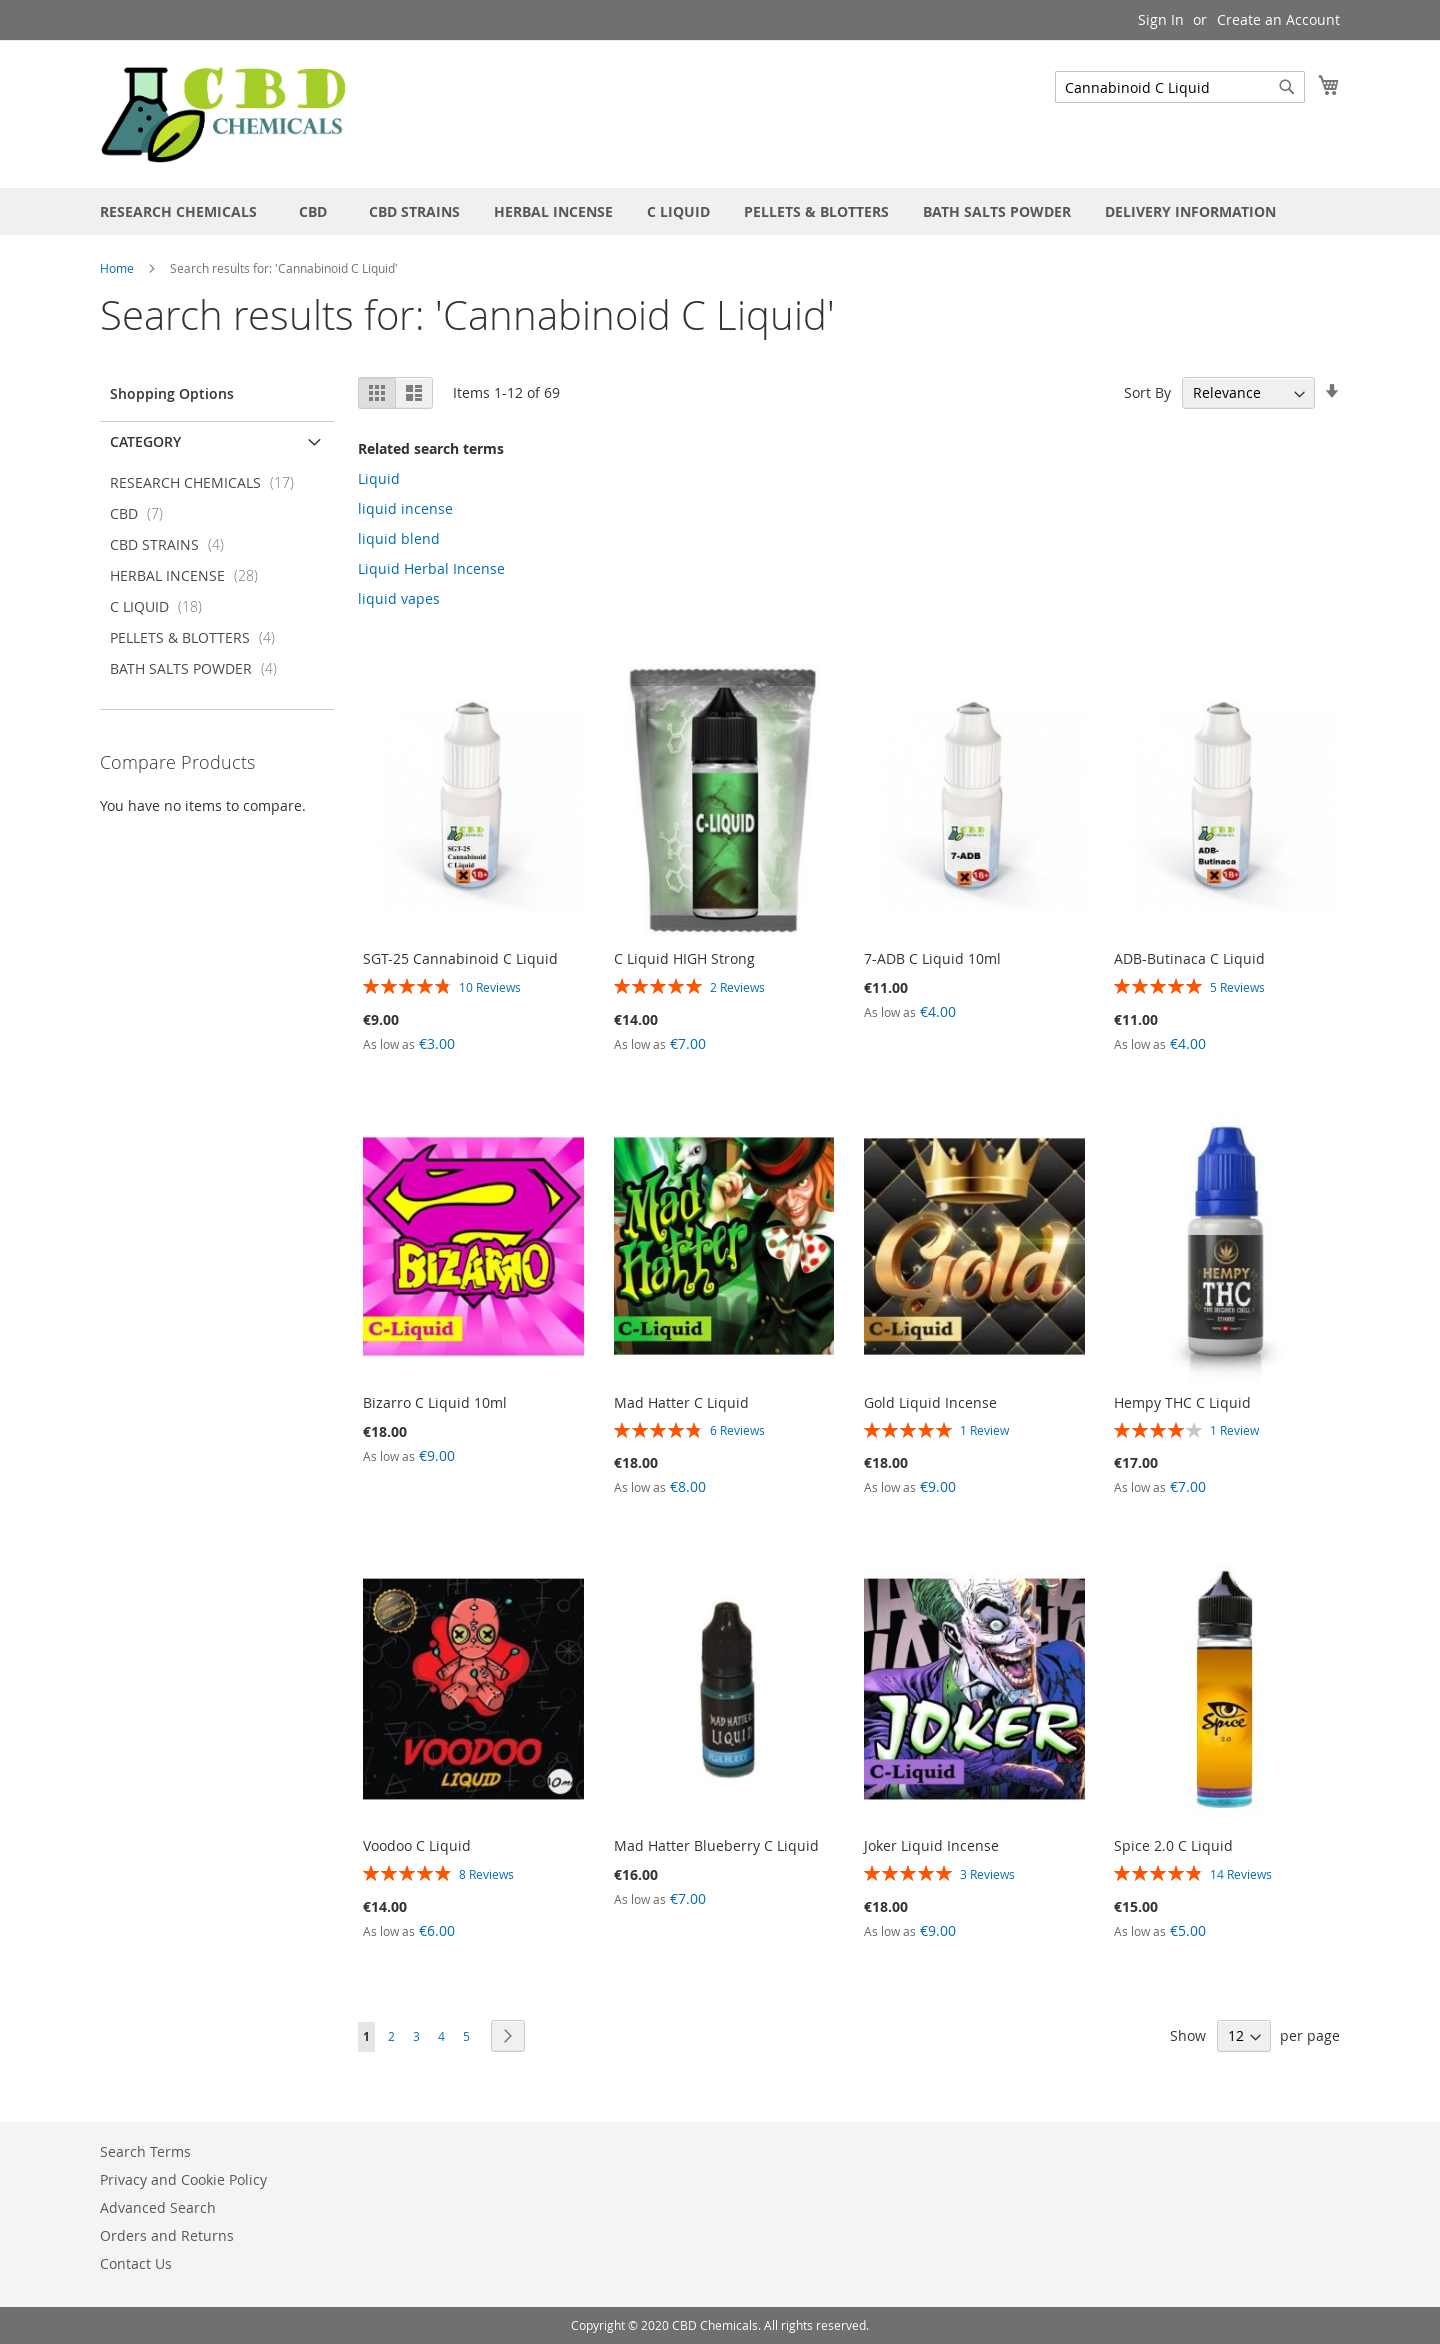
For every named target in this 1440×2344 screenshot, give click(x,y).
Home (118, 268)
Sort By (1147, 392)
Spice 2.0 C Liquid (1173, 1845)
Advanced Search (158, 2207)
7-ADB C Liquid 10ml (932, 958)
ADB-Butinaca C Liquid (1189, 958)
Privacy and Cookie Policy (183, 2179)
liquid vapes (399, 598)
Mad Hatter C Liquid (681, 1402)
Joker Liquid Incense (931, 1845)
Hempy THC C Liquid (1182, 1402)
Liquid (379, 478)
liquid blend (399, 538)
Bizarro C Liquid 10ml (435, 1402)
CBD (142, 513)
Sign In (1161, 19)
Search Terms (145, 2151)
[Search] (1287, 87)
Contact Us (136, 2263)
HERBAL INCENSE (190, 575)
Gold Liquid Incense (930, 1402)
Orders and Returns (167, 2235)
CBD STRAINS (173, 544)
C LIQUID (162, 606)
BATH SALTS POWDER (199, 668)
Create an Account (1278, 19)
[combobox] (1180, 87)
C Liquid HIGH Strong (684, 958)
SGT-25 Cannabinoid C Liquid (460, 958)
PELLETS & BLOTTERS (198, 637)
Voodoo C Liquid (417, 1845)
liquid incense (405, 508)
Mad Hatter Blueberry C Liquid (716, 1845)
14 (1241, 1874)
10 (490, 987)
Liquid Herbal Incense (431, 568)
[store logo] (225, 113)
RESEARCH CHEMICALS (208, 482)
